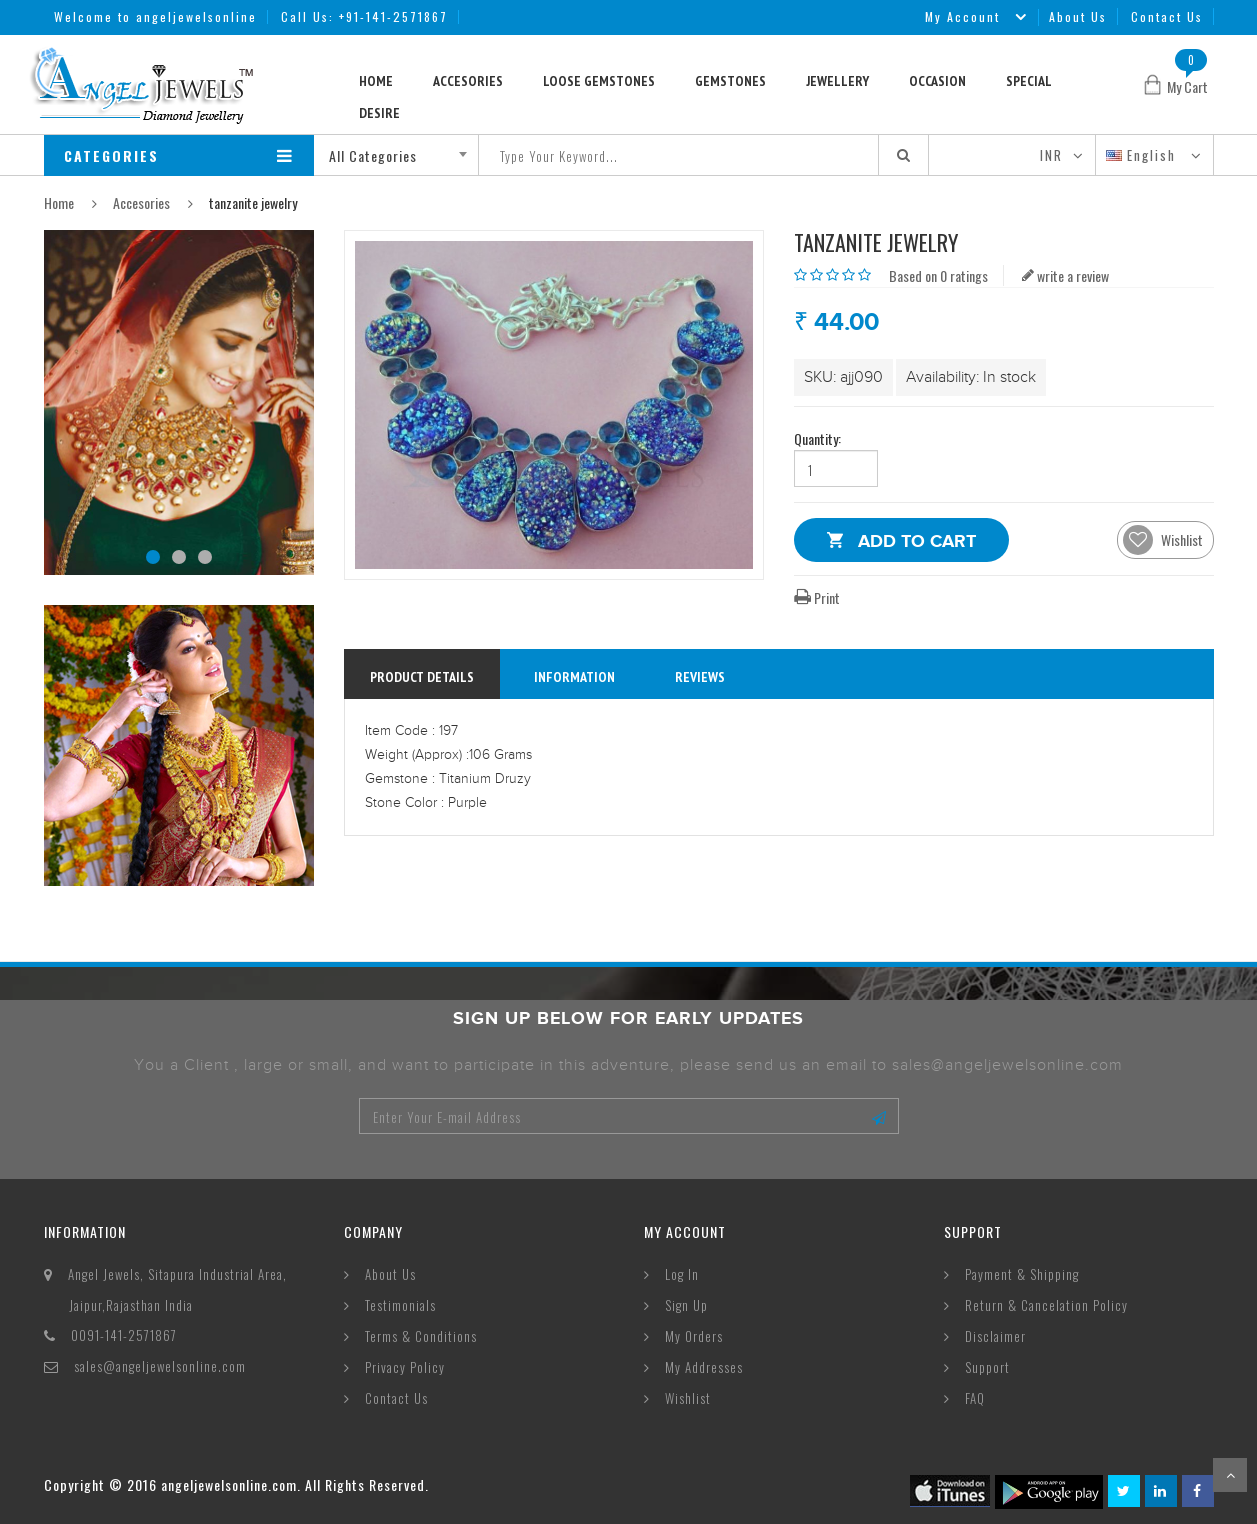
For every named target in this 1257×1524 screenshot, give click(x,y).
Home (376, 81)
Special (1029, 81)
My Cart (1187, 86)
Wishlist (688, 1398)
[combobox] (403, 155)
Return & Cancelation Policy (1046, 1305)
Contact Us (1167, 16)
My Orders (694, 1336)
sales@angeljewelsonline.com (160, 1366)
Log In (682, 1274)
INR (1051, 155)
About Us (1078, 16)
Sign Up (686, 1305)
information (574, 677)
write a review (1065, 275)
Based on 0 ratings (938, 275)
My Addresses (704, 1367)
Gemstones (730, 81)
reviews (700, 677)
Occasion (937, 81)
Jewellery (837, 81)
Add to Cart (917, 544)
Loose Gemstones (599, 81)
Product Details (422, 677)
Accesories (468, 81)
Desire (379, 113)
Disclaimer (995, 1336)
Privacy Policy (405, 1367)
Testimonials (400, 1305)
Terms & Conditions (421, 1336)
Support (987, 1367)
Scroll (1230, 1475)
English (1143, 155)
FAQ (975, 1398)
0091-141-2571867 (124, 1335)
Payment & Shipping (1022, 1274)
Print (817, 597)
